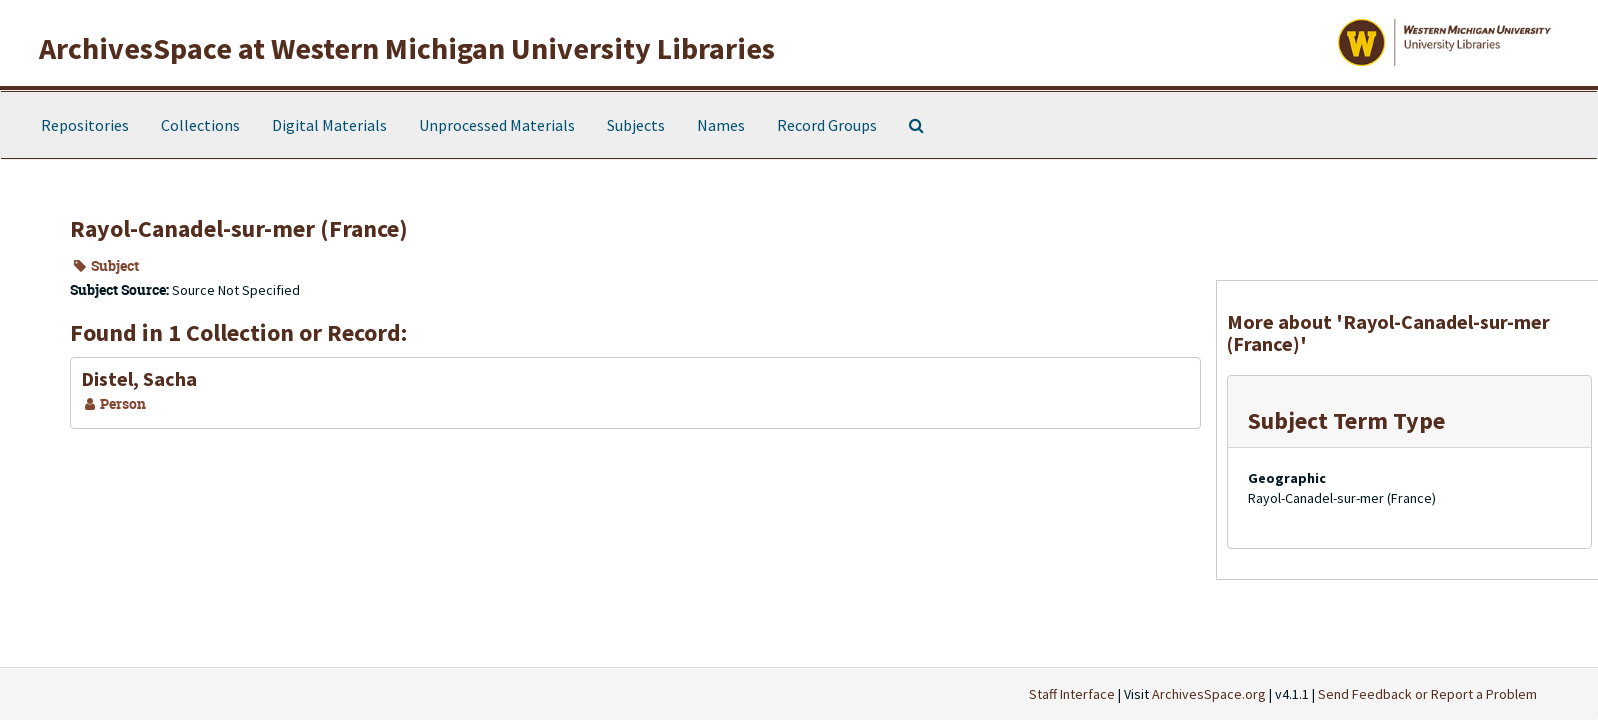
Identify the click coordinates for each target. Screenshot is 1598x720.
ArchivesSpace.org (1209, 694)
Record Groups (827, 125)
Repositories (85, 125)
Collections (200, 125)
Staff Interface (1072, 694)
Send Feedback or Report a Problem (1427, 694)
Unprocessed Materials (497, 125)
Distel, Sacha (139, 378)
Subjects (636, 125)
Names (721, 125)
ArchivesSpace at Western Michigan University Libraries (407, 48)
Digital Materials (329, 125)
